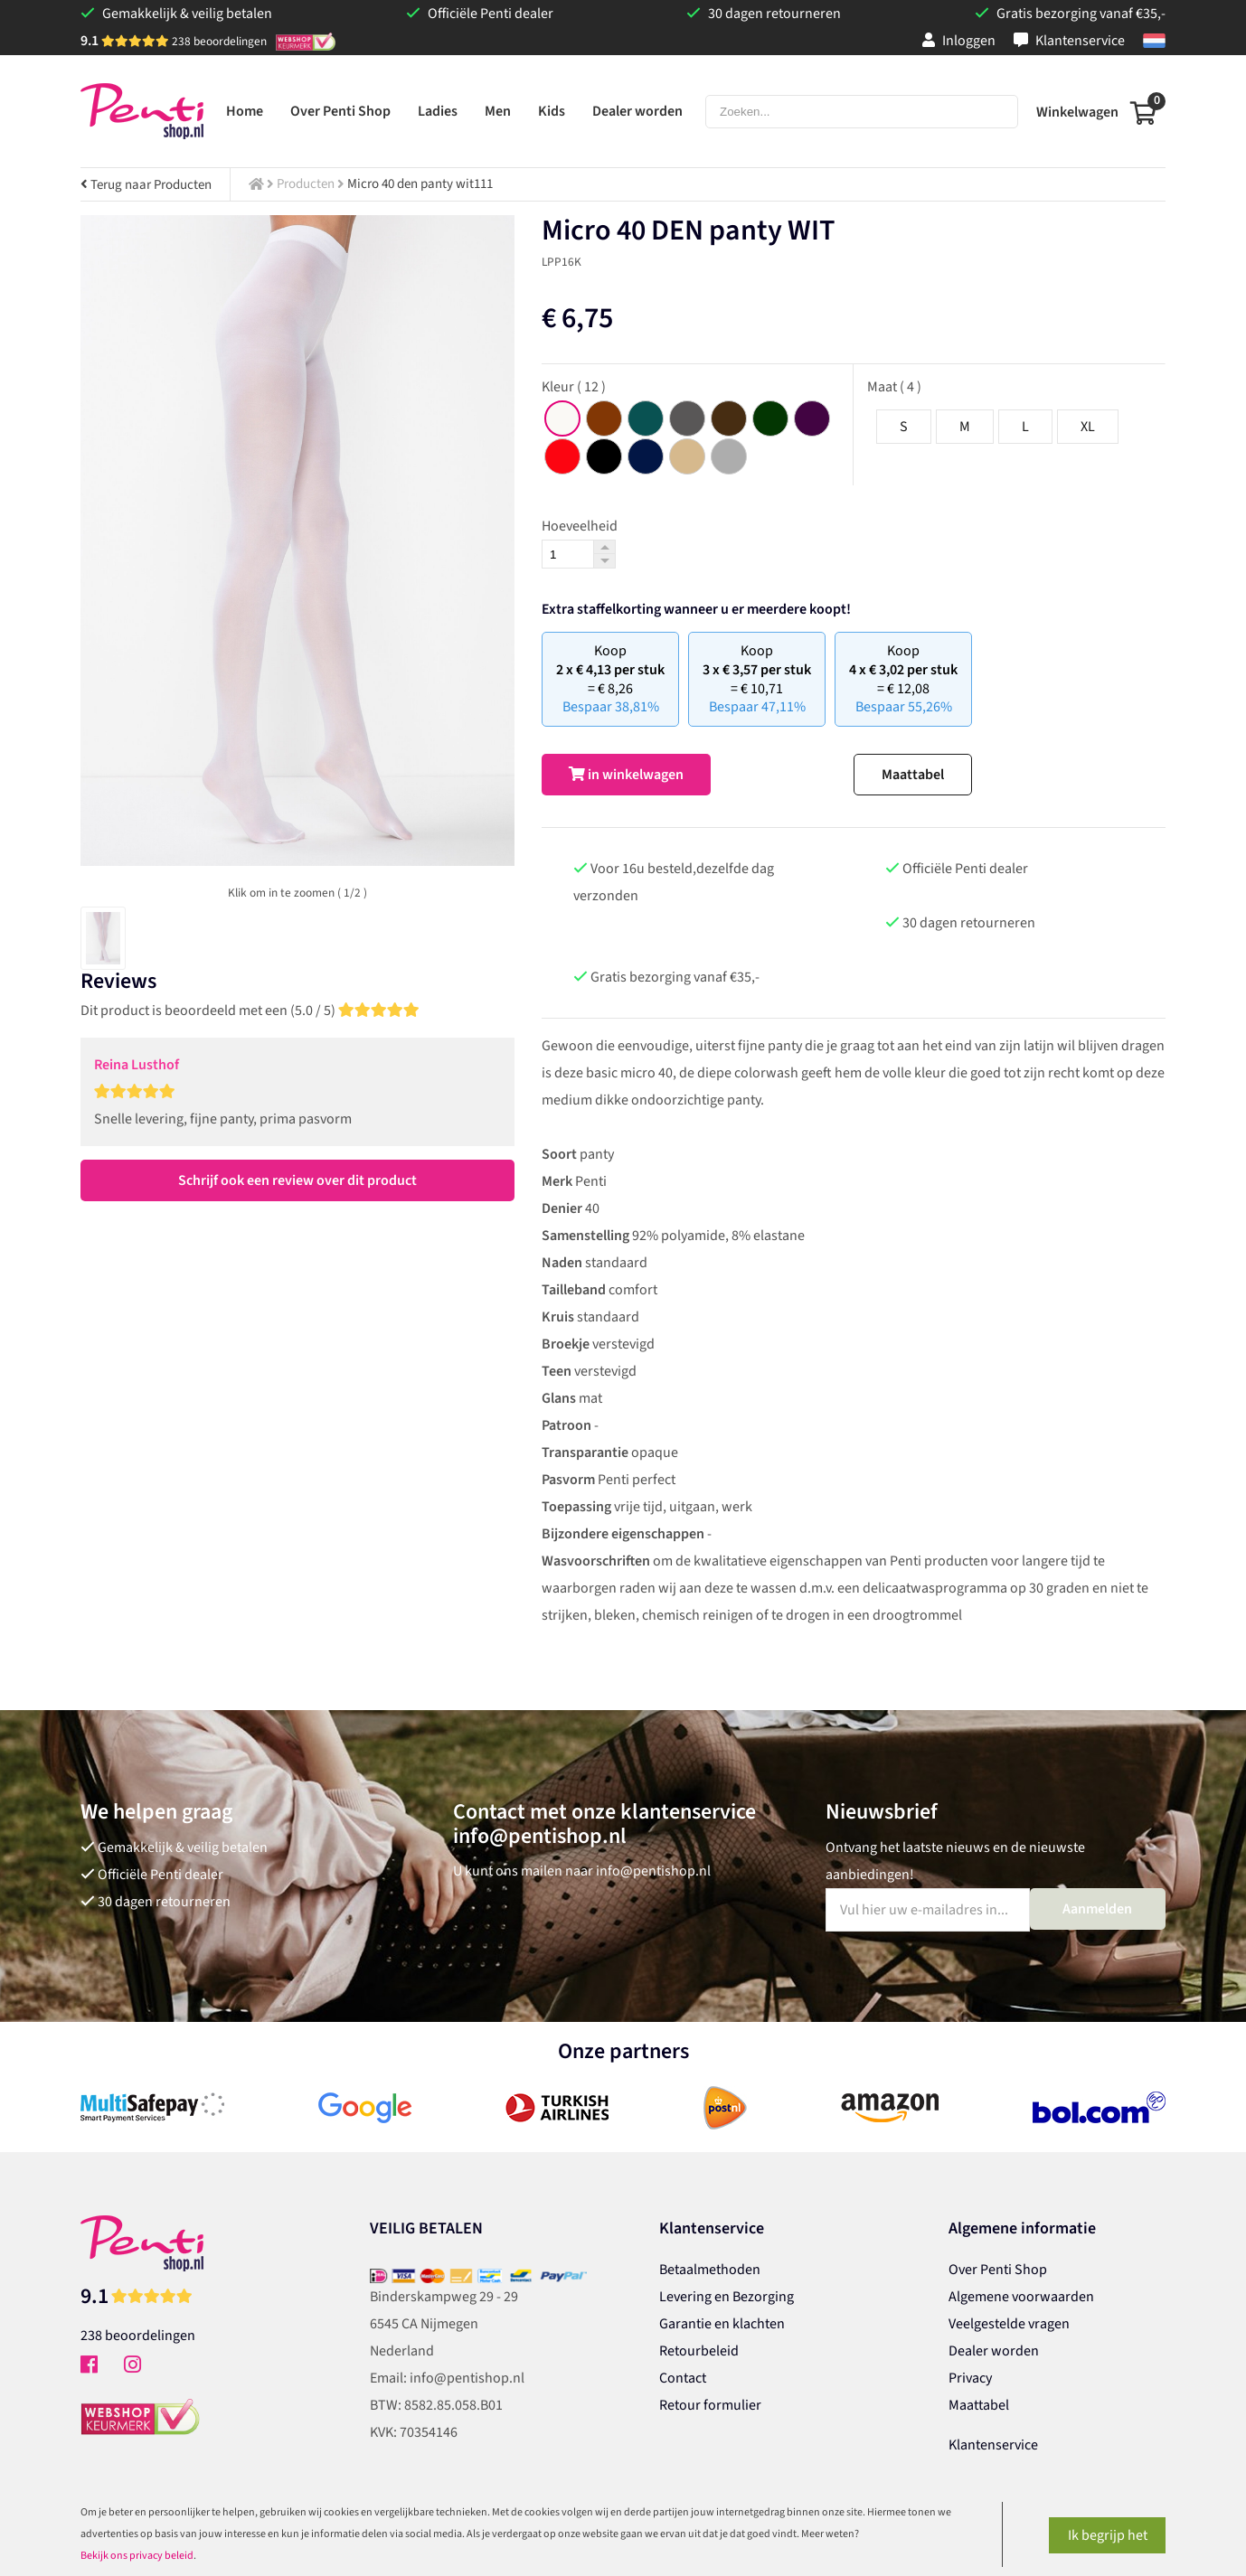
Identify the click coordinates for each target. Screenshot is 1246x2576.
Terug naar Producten (146, 184)
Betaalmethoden (709, 2270)
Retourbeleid (699, 2351)
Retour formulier (710, 2405)
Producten (306, 183)
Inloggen (959, 41)
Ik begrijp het (1107, 2535)
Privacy (970, 2378)
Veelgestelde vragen (1009, 2324)
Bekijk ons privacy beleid (137, 2555)
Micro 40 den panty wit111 (420, 183)
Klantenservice (1069, 41)
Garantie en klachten (722, 2324)
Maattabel (913, 775)
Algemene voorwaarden (1021, 2297)
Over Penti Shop (998, 2270)
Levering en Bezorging (726, 2297)
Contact (682, 2378)
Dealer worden (994, 2351)
